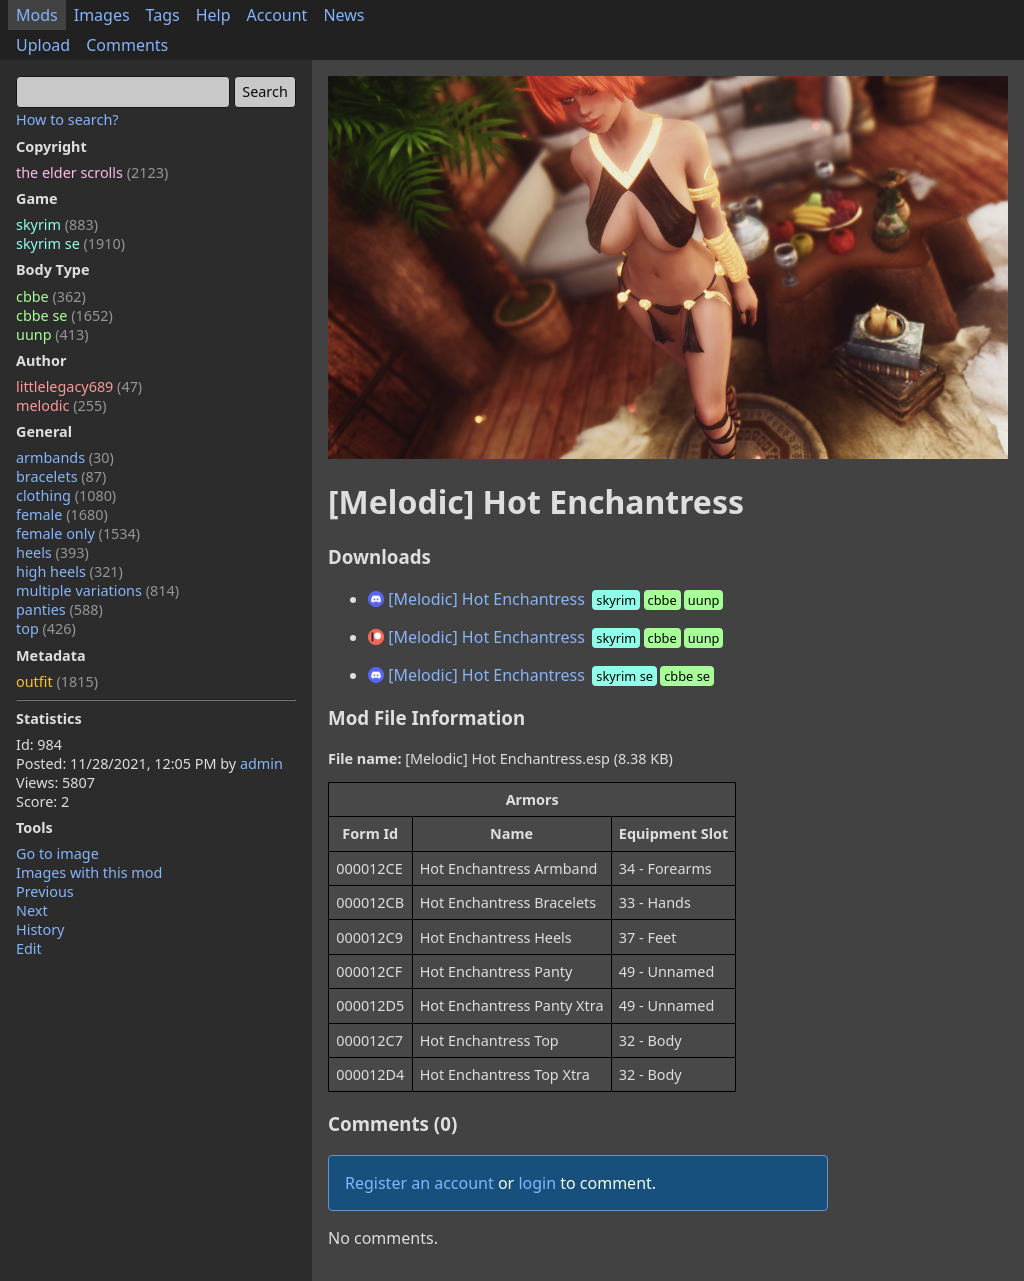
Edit (29, 948)
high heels (69, 571)
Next (32, 910)
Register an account (419, 1183)
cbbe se (64, 315)
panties (59, 609)
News (343, 15)
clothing (66, 495)
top (46, 628)
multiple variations (97, 590)
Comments (127, 45)
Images (102, 15)
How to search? (67, 119)
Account (277, 15)
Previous (45, 891)
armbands (65, 457)
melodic (61, 405)
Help (213, 15)
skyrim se (70, 243)
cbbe (51, 296)
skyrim (57, 224)
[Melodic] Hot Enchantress (547, 599)
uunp (52, 334)
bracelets (61, 476)
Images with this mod (89, 872)
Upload (43, 45)
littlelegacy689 (79, 386)
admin (261, 763)
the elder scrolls (92, 172)
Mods (37, 15)
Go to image (57, 853)
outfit (57, 681)
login (537, 1183)
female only (78, 533)
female (62, 514)
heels (52, 552)
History (40, 929)
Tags (163, 15)
